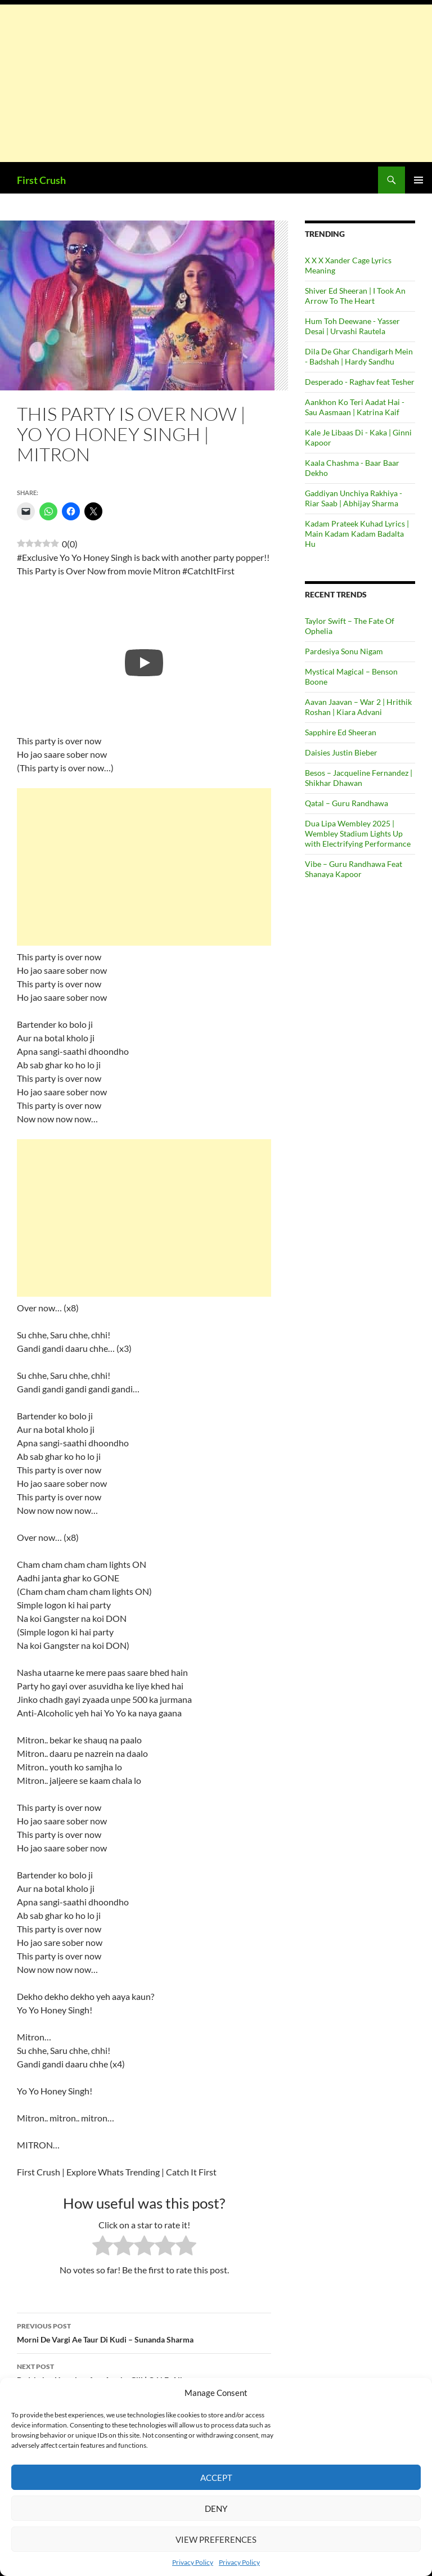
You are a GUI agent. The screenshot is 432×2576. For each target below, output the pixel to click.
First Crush (41, 180)
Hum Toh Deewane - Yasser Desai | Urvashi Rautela (352, 326)
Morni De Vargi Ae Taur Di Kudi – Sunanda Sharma (144, 2331)
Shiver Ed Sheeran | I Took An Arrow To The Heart (355, 295)
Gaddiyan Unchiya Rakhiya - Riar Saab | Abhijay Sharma (353, 498)
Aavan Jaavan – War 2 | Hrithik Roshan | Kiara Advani (358, 707)
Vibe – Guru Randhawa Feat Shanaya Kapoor (353, 869)
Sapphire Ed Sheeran (340, 732)
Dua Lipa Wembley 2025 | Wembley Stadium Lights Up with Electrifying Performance (358, 833)
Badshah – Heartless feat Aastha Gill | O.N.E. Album (144, 2372)
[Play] (144, 662)
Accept (216, 2477)
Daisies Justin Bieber (341, 752)
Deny (216, 2508)
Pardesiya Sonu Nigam (344, 651)
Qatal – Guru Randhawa (346, 803)
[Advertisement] (216, 83)
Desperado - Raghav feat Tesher (360, 381)
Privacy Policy (192, 2562)
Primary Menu (418, 180)
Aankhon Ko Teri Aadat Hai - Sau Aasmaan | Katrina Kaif (354, 407)
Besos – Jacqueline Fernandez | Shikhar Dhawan (358, 778)
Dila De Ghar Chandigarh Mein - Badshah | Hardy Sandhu (359, 356)
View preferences (216, 2539)
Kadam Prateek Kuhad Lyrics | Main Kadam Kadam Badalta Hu (357, 534)
